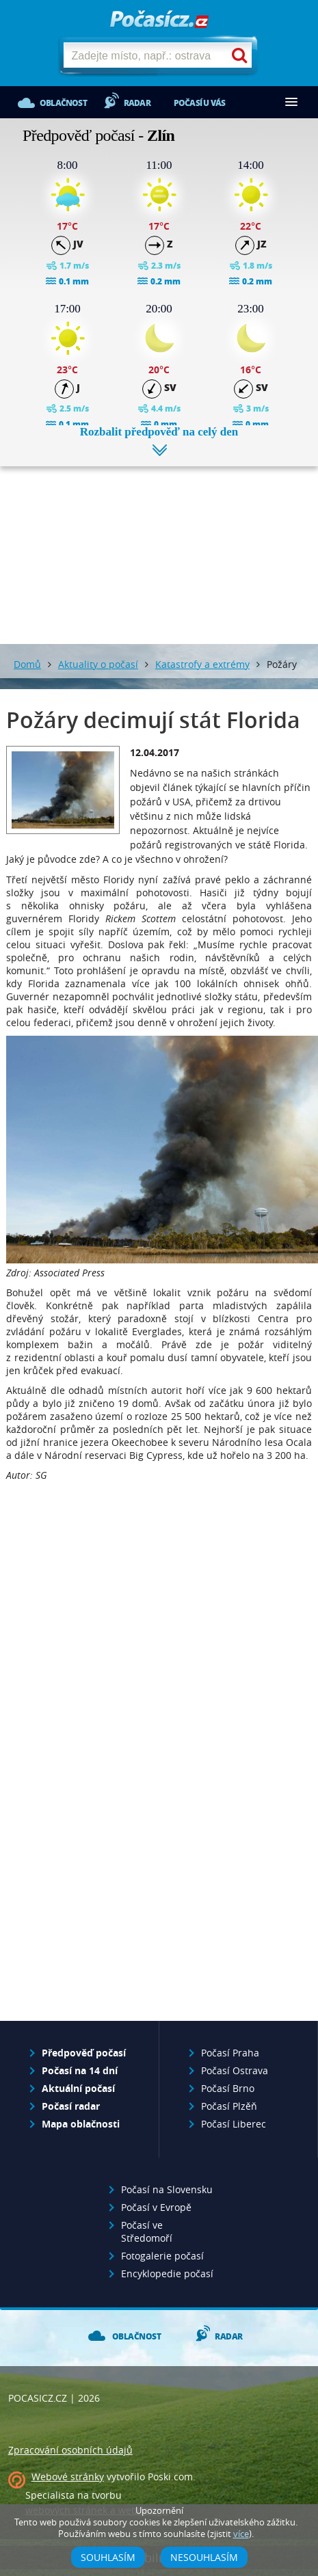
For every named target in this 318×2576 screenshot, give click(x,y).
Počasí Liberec (233, 2123)
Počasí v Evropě (156, 2207)
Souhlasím (108, 2557)
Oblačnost (63, 103)
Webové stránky (67, 2476)
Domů (27, 664)
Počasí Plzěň (229, 2105)
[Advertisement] (159, 544)
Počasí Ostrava (234, 2070)
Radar (137, 103)
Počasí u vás (199, 103)
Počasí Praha (230, 2052)
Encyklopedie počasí (167, 2273)
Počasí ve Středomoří (146, 2231)
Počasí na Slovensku (167, 2189)
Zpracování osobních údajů (70, 2449)
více (241, 2534)
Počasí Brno (227, 2088)
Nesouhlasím (204, 2557)
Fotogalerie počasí (162, 2255)
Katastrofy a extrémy (202, 664)
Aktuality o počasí (98, 664)
